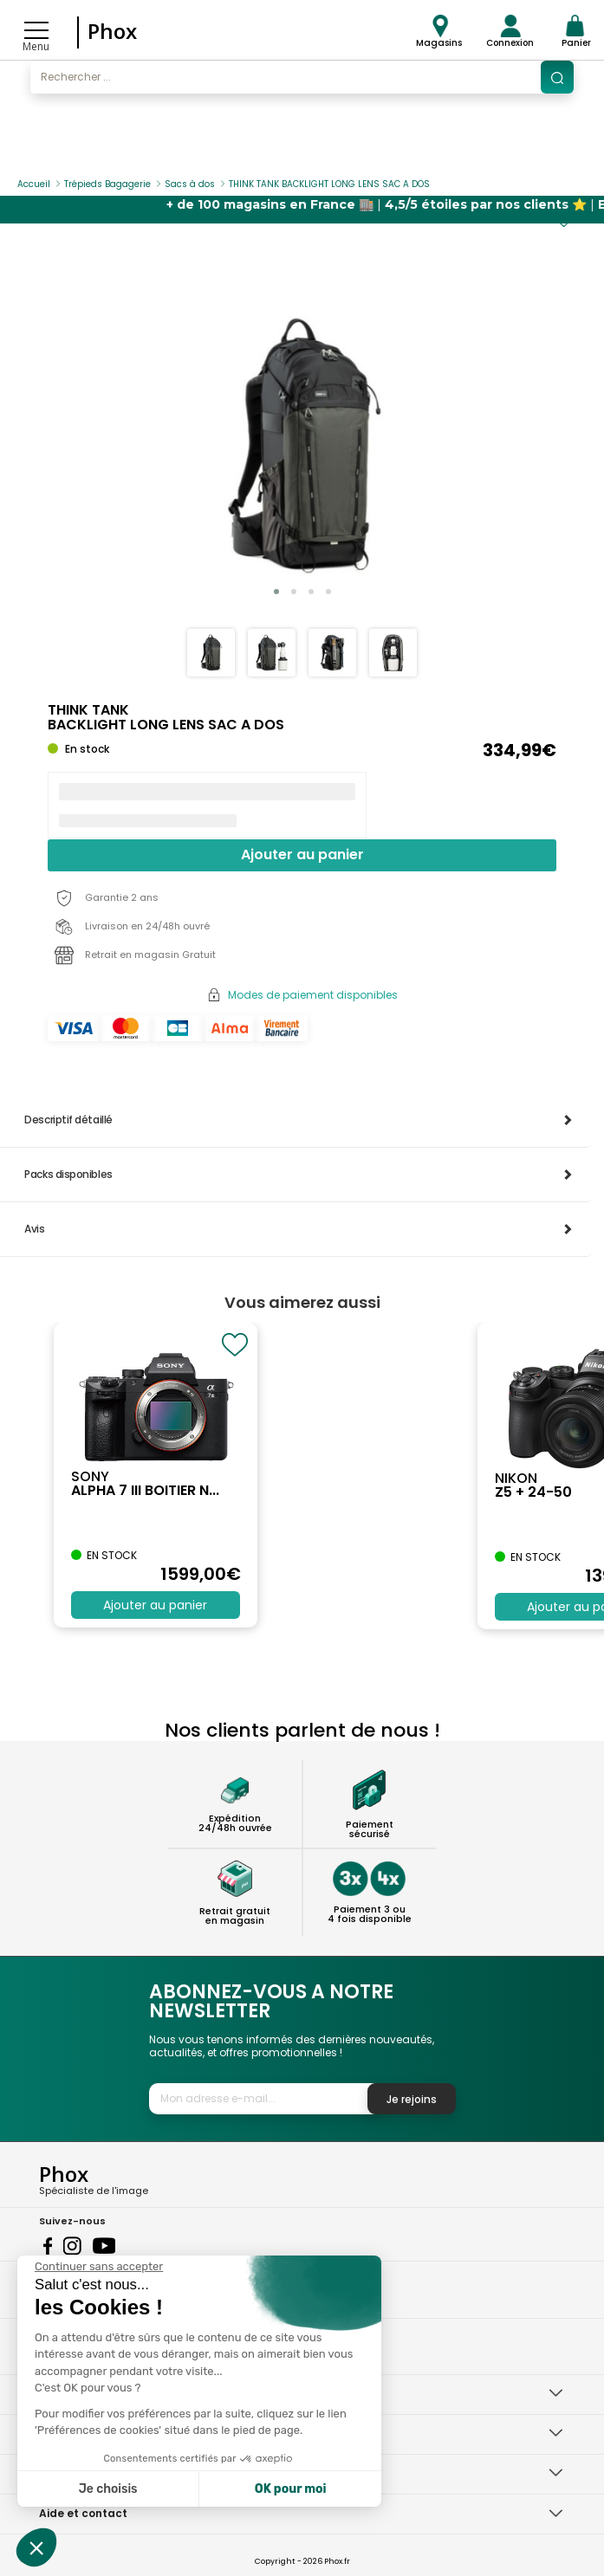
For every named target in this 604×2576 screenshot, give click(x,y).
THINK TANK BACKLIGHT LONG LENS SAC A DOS (329, 184)
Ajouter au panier (302, 854)
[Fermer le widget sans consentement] (99, 2266)
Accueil (33, 184)
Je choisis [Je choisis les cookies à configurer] (108, 2489)
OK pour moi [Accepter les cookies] (291, 2489)
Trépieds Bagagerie (107, 184)
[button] (276, 592)
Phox (112, 30)
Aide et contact (83, 2513)
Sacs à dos (190, 184)
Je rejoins (411, 2099)
